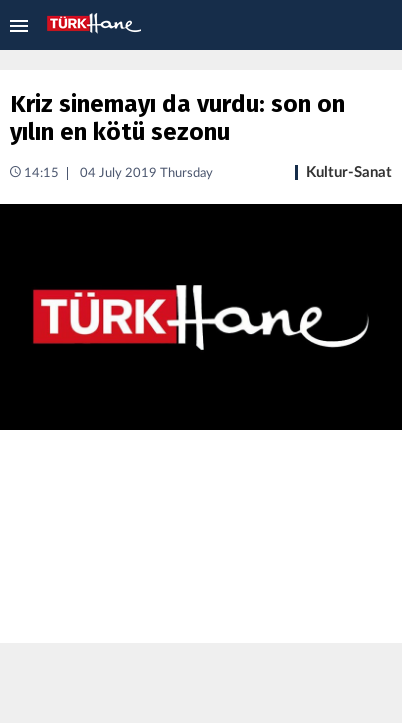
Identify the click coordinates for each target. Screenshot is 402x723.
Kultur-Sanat (349, 172)
